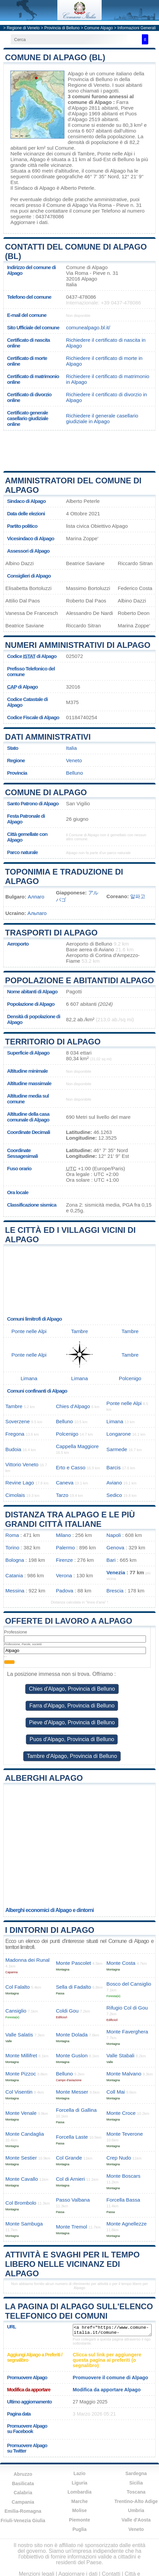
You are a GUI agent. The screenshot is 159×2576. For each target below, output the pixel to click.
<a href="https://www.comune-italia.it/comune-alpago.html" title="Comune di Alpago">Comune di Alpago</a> (112, 2330)
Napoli (113, 1535)
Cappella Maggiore (77, 1446)
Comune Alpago (98, 28)
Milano (63, 1535)
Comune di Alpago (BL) (55, 57)
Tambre (86, 153)
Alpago (76, 73)
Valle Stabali (120, 2055)
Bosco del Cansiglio (128, 1984)
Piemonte (79, 2520)
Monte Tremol (71, 2227)
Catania (14, 1575)
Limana (18, 159)
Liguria (80, 2483)
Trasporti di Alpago (51, 932)
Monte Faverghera (127, 2031)
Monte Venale (21, 2113)
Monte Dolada (72, 2034)
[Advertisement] (79, 451)
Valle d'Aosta (136, 2520)
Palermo (65, 1547)
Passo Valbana (73, 2200)
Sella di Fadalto (73, 1987)
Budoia (13, 1449)
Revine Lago (19, 1482)
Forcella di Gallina (76, 2110)
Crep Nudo (118, 2158)
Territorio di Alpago (53, 1041)
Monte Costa (120, 1963)
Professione (15, 1631)
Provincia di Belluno (62, 28)
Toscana (136, 2492)
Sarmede (116, 1449)
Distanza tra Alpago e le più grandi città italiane (70, 1519)
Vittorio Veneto (22, 1464)
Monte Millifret (21, 2055)
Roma (12, 1535)
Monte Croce (121, 2113)
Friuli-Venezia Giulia (23, 2520)
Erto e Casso (71, 1467)
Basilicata (23, 2483)
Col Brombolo (20, 2203)
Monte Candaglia (24, 2134)
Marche (79, 2501)
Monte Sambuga (24, 2224)
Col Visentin (19, 2092)
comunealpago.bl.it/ (88, 327)
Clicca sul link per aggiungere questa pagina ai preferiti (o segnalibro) (107, 2360)
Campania (23, 2502)
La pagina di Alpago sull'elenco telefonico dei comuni (79, 2311)
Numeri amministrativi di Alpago (77, 645)
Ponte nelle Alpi (114, 153)
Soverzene (17, 1421)
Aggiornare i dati (29, 222)
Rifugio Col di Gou (127, 2008)
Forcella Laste (72, 2137)
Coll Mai (115, 2092)
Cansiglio (15, 2011)
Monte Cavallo (21, 2179)
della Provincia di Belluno (106, 76)
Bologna (14, 1560)
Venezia (115, 1572)
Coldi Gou (67, 2011)
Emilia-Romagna (22, 2511)
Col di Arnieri (70, 2179)
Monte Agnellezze (126, 2224)
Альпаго (37, 913)
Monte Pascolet (73, 1963)
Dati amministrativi (48, 736)
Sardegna (136, 2473)
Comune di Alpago (46, 792)
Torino (12, 1547)
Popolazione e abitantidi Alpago (79, 980)
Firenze (64, 1560)
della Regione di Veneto (99, 82)
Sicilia (136, 2483)
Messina (14, 1590)
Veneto (74, 760)
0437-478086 (81, 297)
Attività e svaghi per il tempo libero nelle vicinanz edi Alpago (72, 2264)
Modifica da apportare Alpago (107, 2389)
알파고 (137, 896)
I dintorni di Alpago (49, 1930)
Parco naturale (22, 852)
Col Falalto (17, 1987)
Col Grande (69, 2158)
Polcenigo (130, 1378)
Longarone (118, 1434)
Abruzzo (23, 2474)
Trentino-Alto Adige (136, 2501)
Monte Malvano (123, 2073)
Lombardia (79, 2492)
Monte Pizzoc (20, 2073)
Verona (64, 1575)
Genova (115, 1547)
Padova (64, 1590)
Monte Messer (72, 2092)
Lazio (79, 2473)
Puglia (79, 2529)
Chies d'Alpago (73, 1406)
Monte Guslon (72, 2055)
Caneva (64, 1482)
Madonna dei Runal (27, 1960)
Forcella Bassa (123, 2200)
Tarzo (62, 1495)
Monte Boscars (123, 2176)
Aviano (114, 1482)
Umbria (136, 2510)
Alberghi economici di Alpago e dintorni (49, 1910)
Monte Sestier (21, 2158)
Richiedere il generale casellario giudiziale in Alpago (102, 418)
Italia (71, 748)
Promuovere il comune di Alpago (110, 2377)
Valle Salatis (19, 2034)
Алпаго (36, 896)
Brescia (114, 1590)
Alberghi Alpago (44, 1777)
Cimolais (15, 1495)
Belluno (126, 159)
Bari (110, 1560)
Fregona (14, 1434)
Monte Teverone (124, 2134)
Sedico (114, 1495)
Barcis (113, 1467)
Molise (79, 2510)
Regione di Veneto (23, 28)
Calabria (23, 2492)
